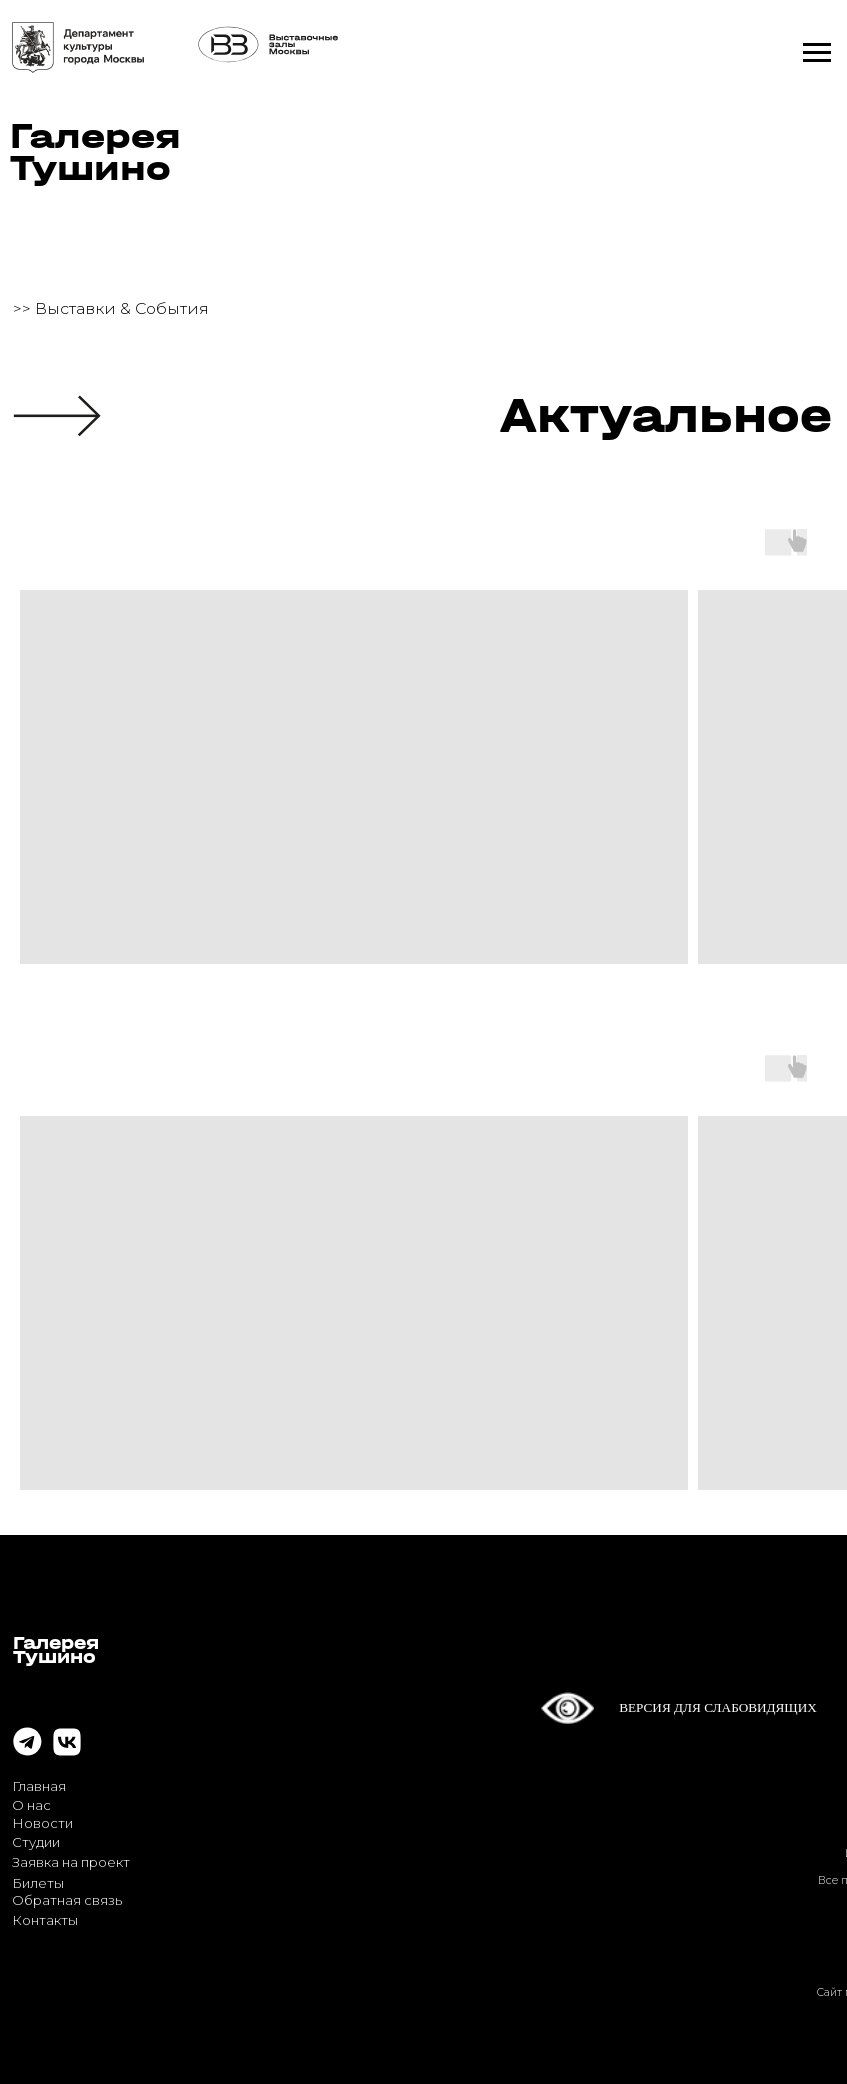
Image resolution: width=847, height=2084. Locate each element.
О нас (31, 1805)
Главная (39, 1786)
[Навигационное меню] (817, 53)
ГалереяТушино (95, 152)
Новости (42, 1823)
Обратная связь (67, 1900)
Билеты (38, 1883)
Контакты (45, 1920)
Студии (36, 1842)
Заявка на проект (71, 1862)
